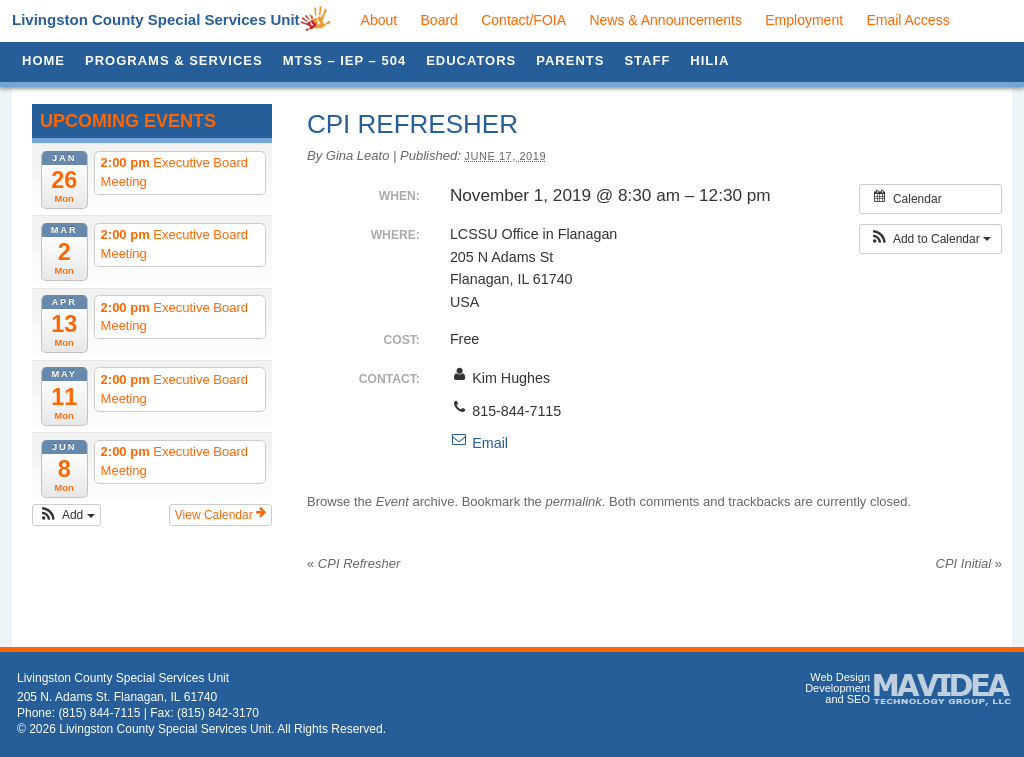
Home (43, 60)
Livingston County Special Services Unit (156, 19)
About (379, 20)
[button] (66, 515)
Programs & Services (174, 60)
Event (392, 501)
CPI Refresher (353, 563)
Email (479, 443)
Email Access (907, 20)
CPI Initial (969, 563)
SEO (858, 699)
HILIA (709, 60)
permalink (573, 501)
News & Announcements (665, 20)
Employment (804, 20)
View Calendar (220, 514)
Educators (471, 60)
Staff (647, 60)
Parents (570, 60)
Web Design (840, 677)
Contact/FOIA (523, 20)
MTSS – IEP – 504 (344, 60)
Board (439, 20)
